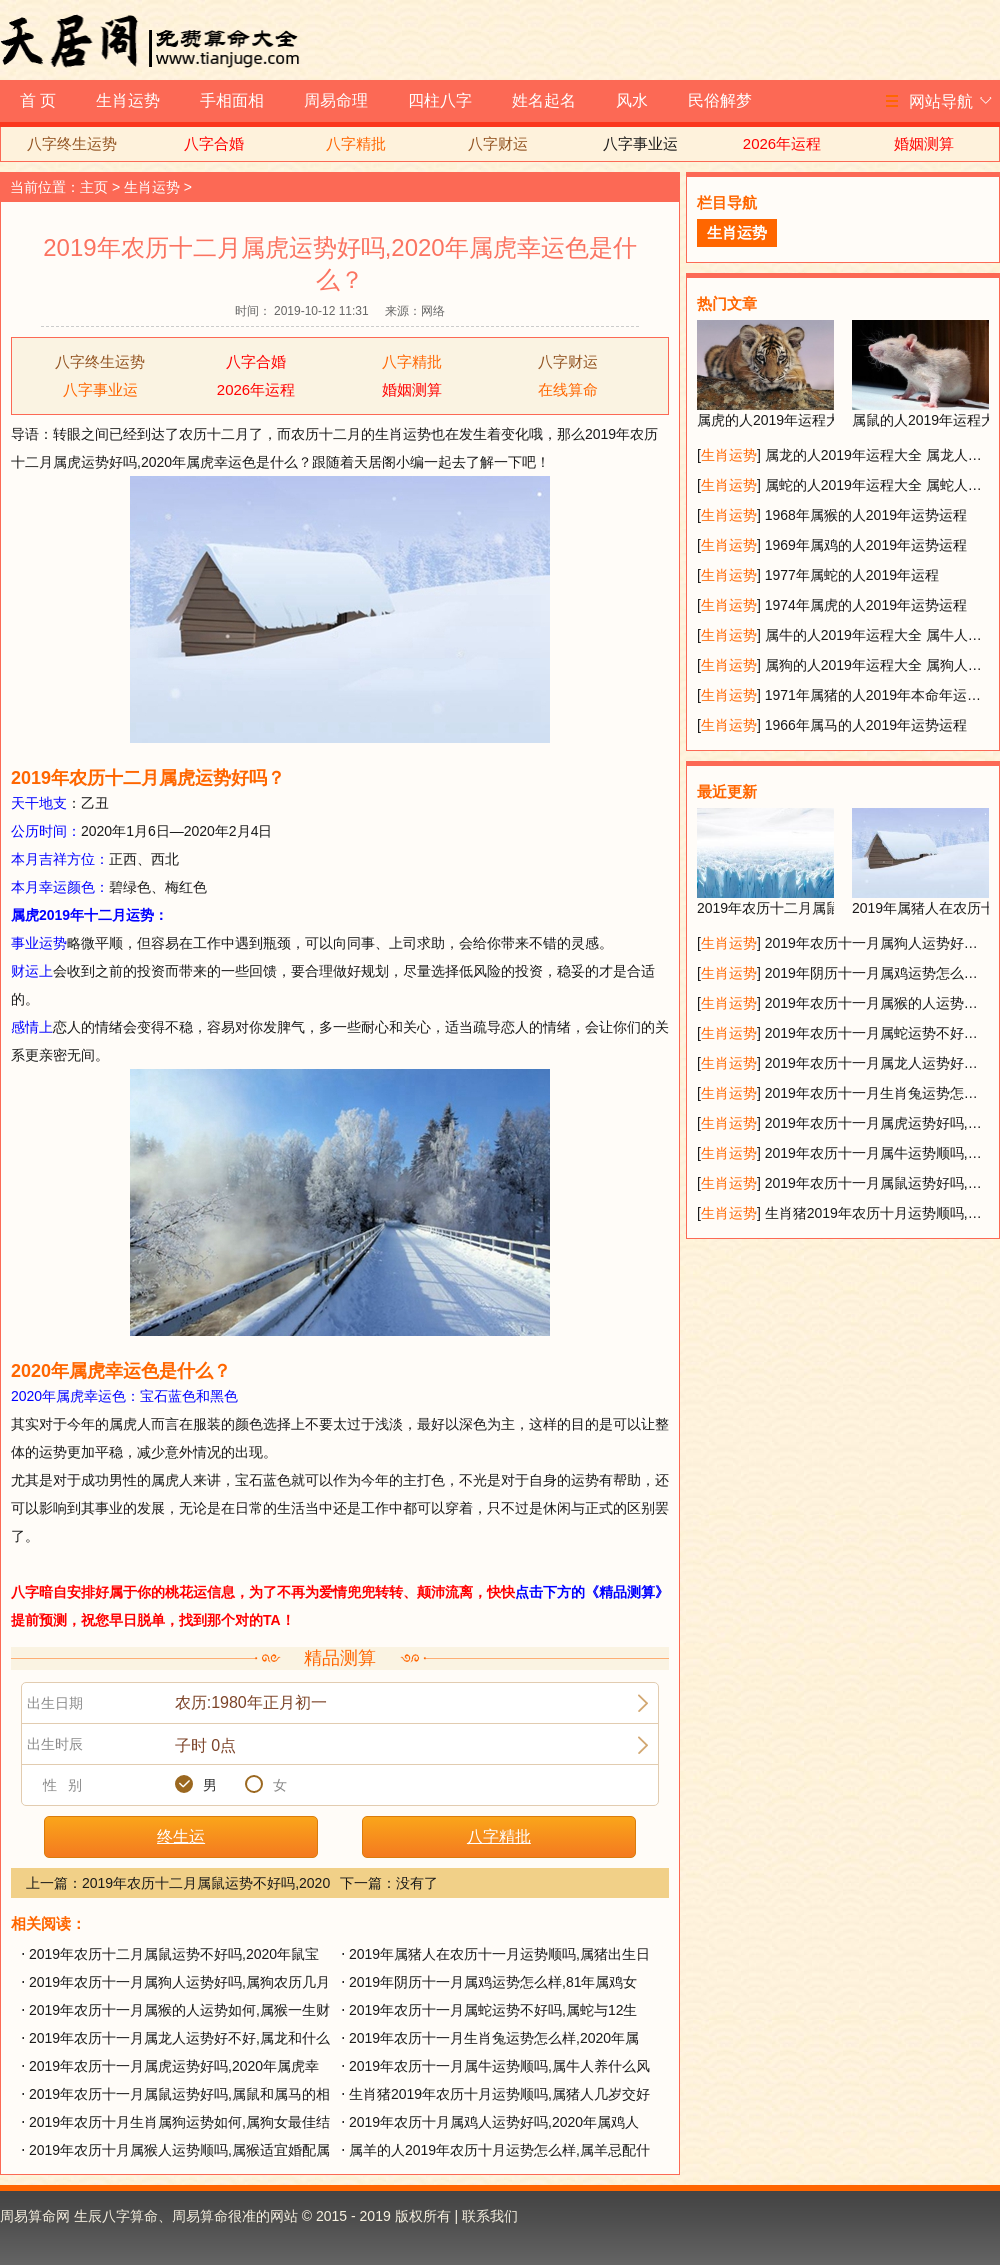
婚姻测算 (924, 143)
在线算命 (568, 389)
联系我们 (490, 2216)
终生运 (181, 1836)
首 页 (38, 100)
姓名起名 (544, 100)
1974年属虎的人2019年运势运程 (866, 605)
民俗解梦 (720, 100)
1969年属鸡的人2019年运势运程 (866, 545)
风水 (632, 100)
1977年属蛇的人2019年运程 (852, 575)
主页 (94, 187)
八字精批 (356, 143)
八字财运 (498, 143)
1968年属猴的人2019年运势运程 (866, 515)
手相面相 (232, 100)
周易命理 (336, 100)
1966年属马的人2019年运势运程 (866, 725)
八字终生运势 (72, 143)
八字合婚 (214, 143)
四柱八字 (440, 100)
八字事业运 (640, 143)
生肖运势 (128, 100)
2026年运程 (782, 143)
